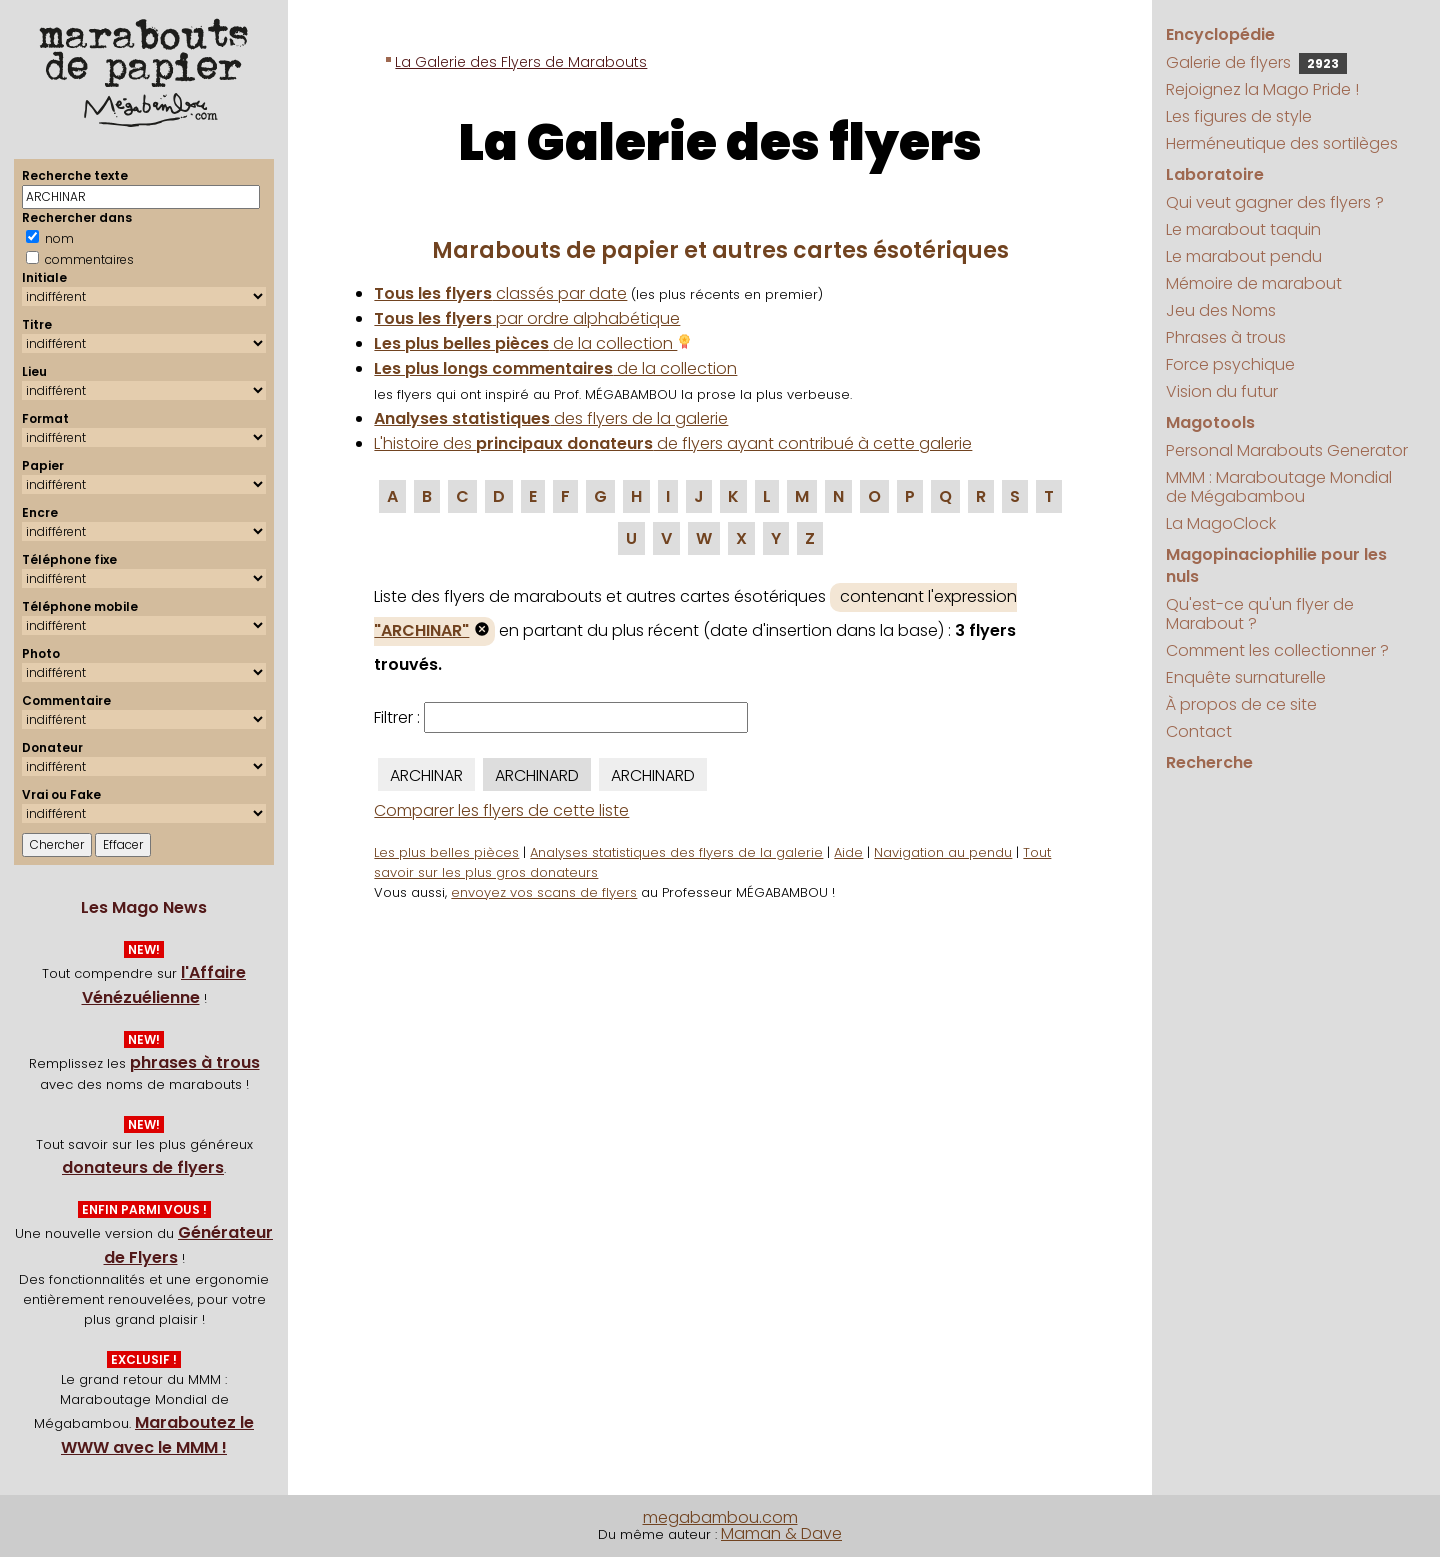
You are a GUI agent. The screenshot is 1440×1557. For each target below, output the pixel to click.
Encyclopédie (1220, 34)
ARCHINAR (426, 775)
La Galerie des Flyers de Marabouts (521, 62)
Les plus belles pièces (446, 852)
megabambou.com (720, 1517)
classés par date (500, 293)
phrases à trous (195, 1062)
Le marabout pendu (1244, 256)
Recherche (1209, 762)
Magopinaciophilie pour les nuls (1276, 565)
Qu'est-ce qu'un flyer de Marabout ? (1260, 614)
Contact (1199, 731)
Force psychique (1230, 364)
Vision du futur (1222, 391)
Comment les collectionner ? (1277, 650)
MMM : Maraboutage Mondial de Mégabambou (1279, 487)
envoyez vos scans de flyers (544, 892)
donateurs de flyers (143, 1167)
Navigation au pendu (943, 852)
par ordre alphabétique (527, 318)
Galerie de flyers (1256, 62)
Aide (848, 852)
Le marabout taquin (1243, 229)
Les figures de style (1239, 116)
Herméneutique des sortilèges (1282, 143)
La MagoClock (1221, 523)
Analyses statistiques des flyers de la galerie (676, 852)
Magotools (1210, 422)
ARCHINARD (537, 775)
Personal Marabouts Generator (1287, 450)
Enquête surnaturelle (1246, 677)
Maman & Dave (781, 1533)
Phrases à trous (1226, 337)
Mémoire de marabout (1254, 283)
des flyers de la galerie (551, 418)
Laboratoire (1215, 174)
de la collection (533, 343)
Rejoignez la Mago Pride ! (1262, 89)
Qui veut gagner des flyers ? (1275, 202)
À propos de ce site (1241, 704)
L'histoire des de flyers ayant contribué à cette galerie (673, 443)
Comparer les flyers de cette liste (501, 810)
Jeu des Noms (1221, 310)
